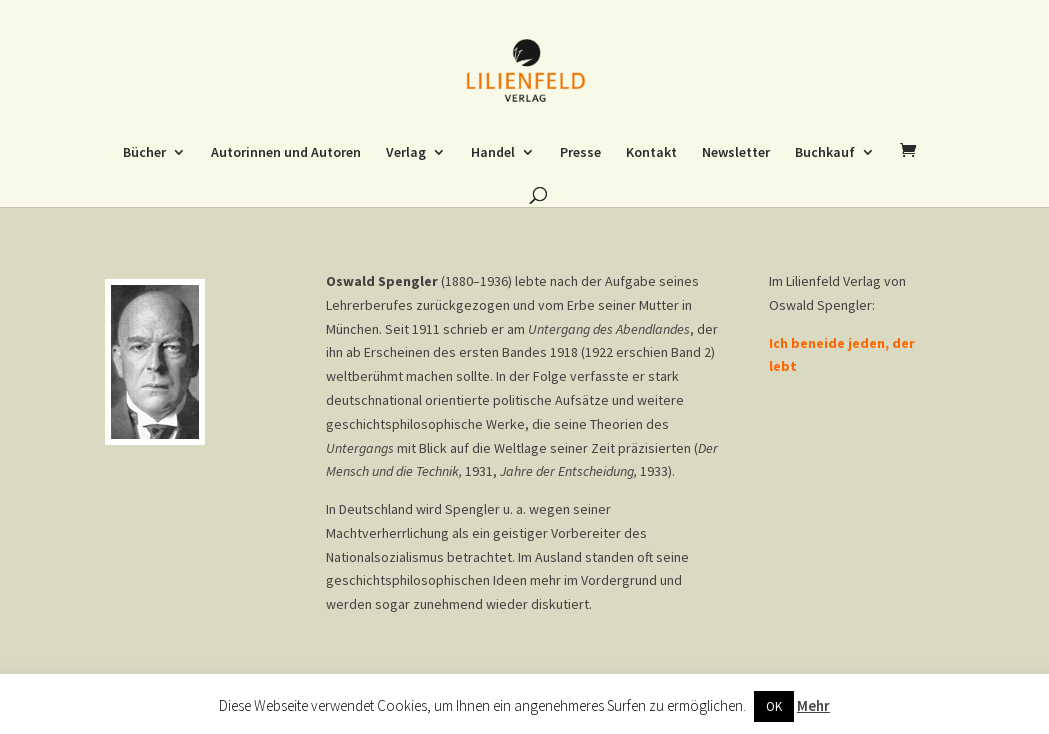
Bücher (144, 153)
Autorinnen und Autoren (286, 153)
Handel (493, 153)
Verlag (406, 153)
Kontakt (651, 153)
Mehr (813, 705)
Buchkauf (825, 153)
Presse (580, 153)
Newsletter (736, 153)
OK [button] (774, 706)
